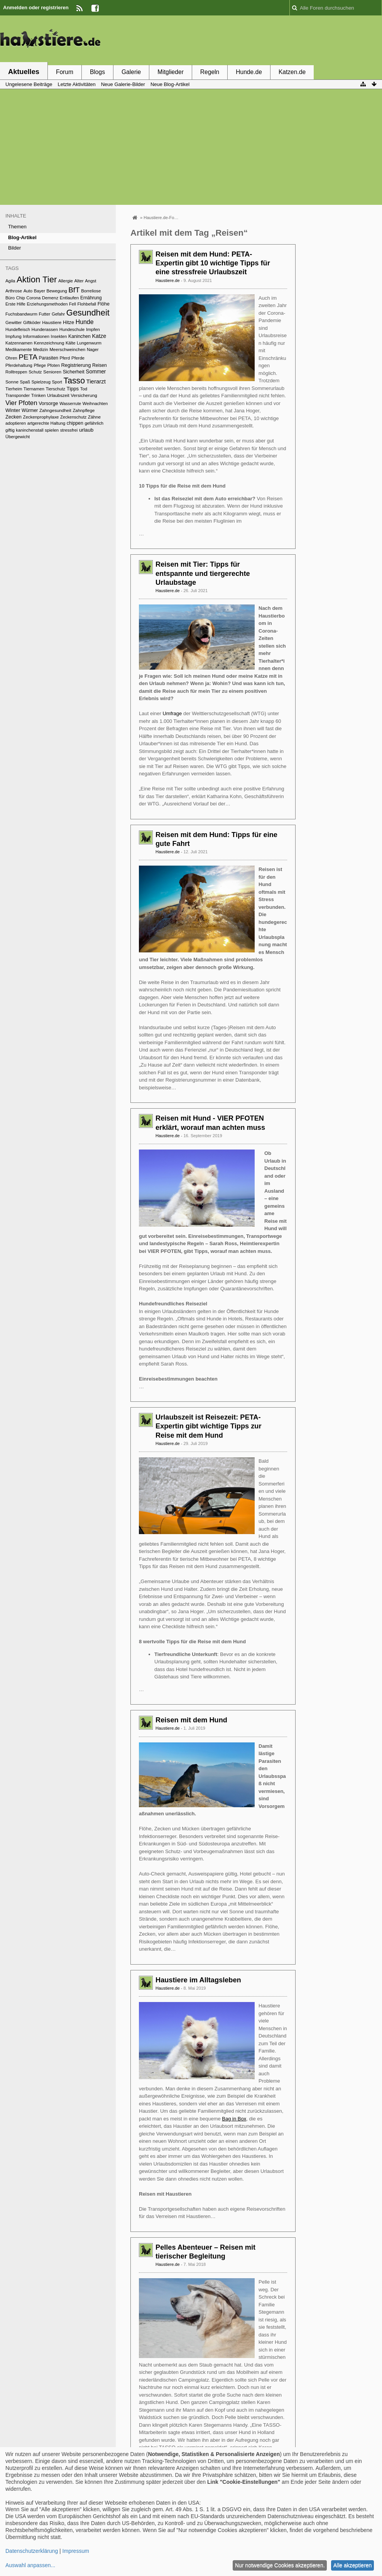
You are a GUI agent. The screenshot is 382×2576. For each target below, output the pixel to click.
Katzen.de (292, 72)
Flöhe (104, 304)
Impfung (13, 336)
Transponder (17, 395)
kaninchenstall (29, 430)
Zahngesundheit (55, 410)
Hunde (85, 322)
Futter (45, 314)
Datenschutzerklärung (31, 2551)
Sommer (96, 371)
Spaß (25, 382)
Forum (64, 72)
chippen (75, 423)
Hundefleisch (17, 329)
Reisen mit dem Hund (191, 1720)
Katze (99, 336)
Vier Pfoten (21, 403)
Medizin (40, 349)
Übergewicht (17, 436)
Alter (78, 280)
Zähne (94, 416)
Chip (20, 297)
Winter (12, 410)
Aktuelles (23, 72)
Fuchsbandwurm (21, 314)
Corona (33, 297)
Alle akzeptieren (352, 2565)
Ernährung (91, 297)
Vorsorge (48, 403)
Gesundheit (88, 312)
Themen (17, 227)
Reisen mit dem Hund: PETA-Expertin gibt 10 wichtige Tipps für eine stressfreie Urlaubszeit (213, 263)
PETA (28, 357)
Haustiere (51, 322)
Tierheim (13, 389)
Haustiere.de (168, 280)
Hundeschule (72, 329)
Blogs (97, 72)
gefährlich (94, 423)
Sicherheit (74, 372)
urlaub (86, 430)
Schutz (35, 372)
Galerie (131, 72)
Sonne (12, 381)
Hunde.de (249, 72)
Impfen (93, 329)
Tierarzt (96, 381)
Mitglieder (170, 72)
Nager (93, 349)
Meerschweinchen (67, 349)
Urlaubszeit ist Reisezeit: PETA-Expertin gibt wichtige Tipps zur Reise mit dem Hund (209, 1426)
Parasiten (48, 358)
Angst (90, 281)
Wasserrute (70, 403)
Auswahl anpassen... (30, 2565)
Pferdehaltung (18, 365)
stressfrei (69, 430)
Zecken (13, 417)
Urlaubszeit (58, 395)
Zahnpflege (84, 410)
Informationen (36, 336)
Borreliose (91, 291)
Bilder (14, 248)
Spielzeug (41, 382)
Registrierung (76, 365)
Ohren (11, 358)
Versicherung (84, 395)
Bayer (39, 291)
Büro (10, 297)
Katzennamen (18, 343)
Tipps (73, 389)
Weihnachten (95, 403)
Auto (28, 291)
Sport (57, 382)
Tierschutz (55, 389)
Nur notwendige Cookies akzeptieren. (280, 2565)
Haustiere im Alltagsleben (198, 1980)
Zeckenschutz (73, 417)
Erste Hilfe (15, 304)
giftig (10, 430)
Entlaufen (69, 297)
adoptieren (15, 423)
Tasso (74, 380)
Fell (72, 304)
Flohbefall (86, 304)
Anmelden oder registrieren (36, 7)
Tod (83, 389)
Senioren (52, 371)
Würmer (30, 410)
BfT (73, 290)
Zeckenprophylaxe (41, 417)
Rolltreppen (16, 372)
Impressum (76, 2551)
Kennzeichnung (49, 343)
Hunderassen (45, 329)
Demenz (50, 297)
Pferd (65, 358)
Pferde (78, 358)
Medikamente (18, 349)
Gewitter (13, 322)
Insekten (59, 336)
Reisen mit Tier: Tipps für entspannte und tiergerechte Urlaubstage (203, 573)
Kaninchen (79, 336)
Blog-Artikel (22, 237)
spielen (52, 430)
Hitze (68, 322)
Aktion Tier (37, 279)
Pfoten (53, 365)
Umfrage (172, 713)
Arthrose (13, 291)
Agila (10, 281)
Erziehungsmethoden (47, 304)
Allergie (65, 281)
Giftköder (32, 322)
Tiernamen (34, 389)
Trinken (38, 395)
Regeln (209, 72)
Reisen (99, 365)
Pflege (40, 365)
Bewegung (57, 291)
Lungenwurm (89, 343)
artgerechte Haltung (46, 423)
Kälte (71, 343)
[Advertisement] (241, 39)
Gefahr (58, 314)
